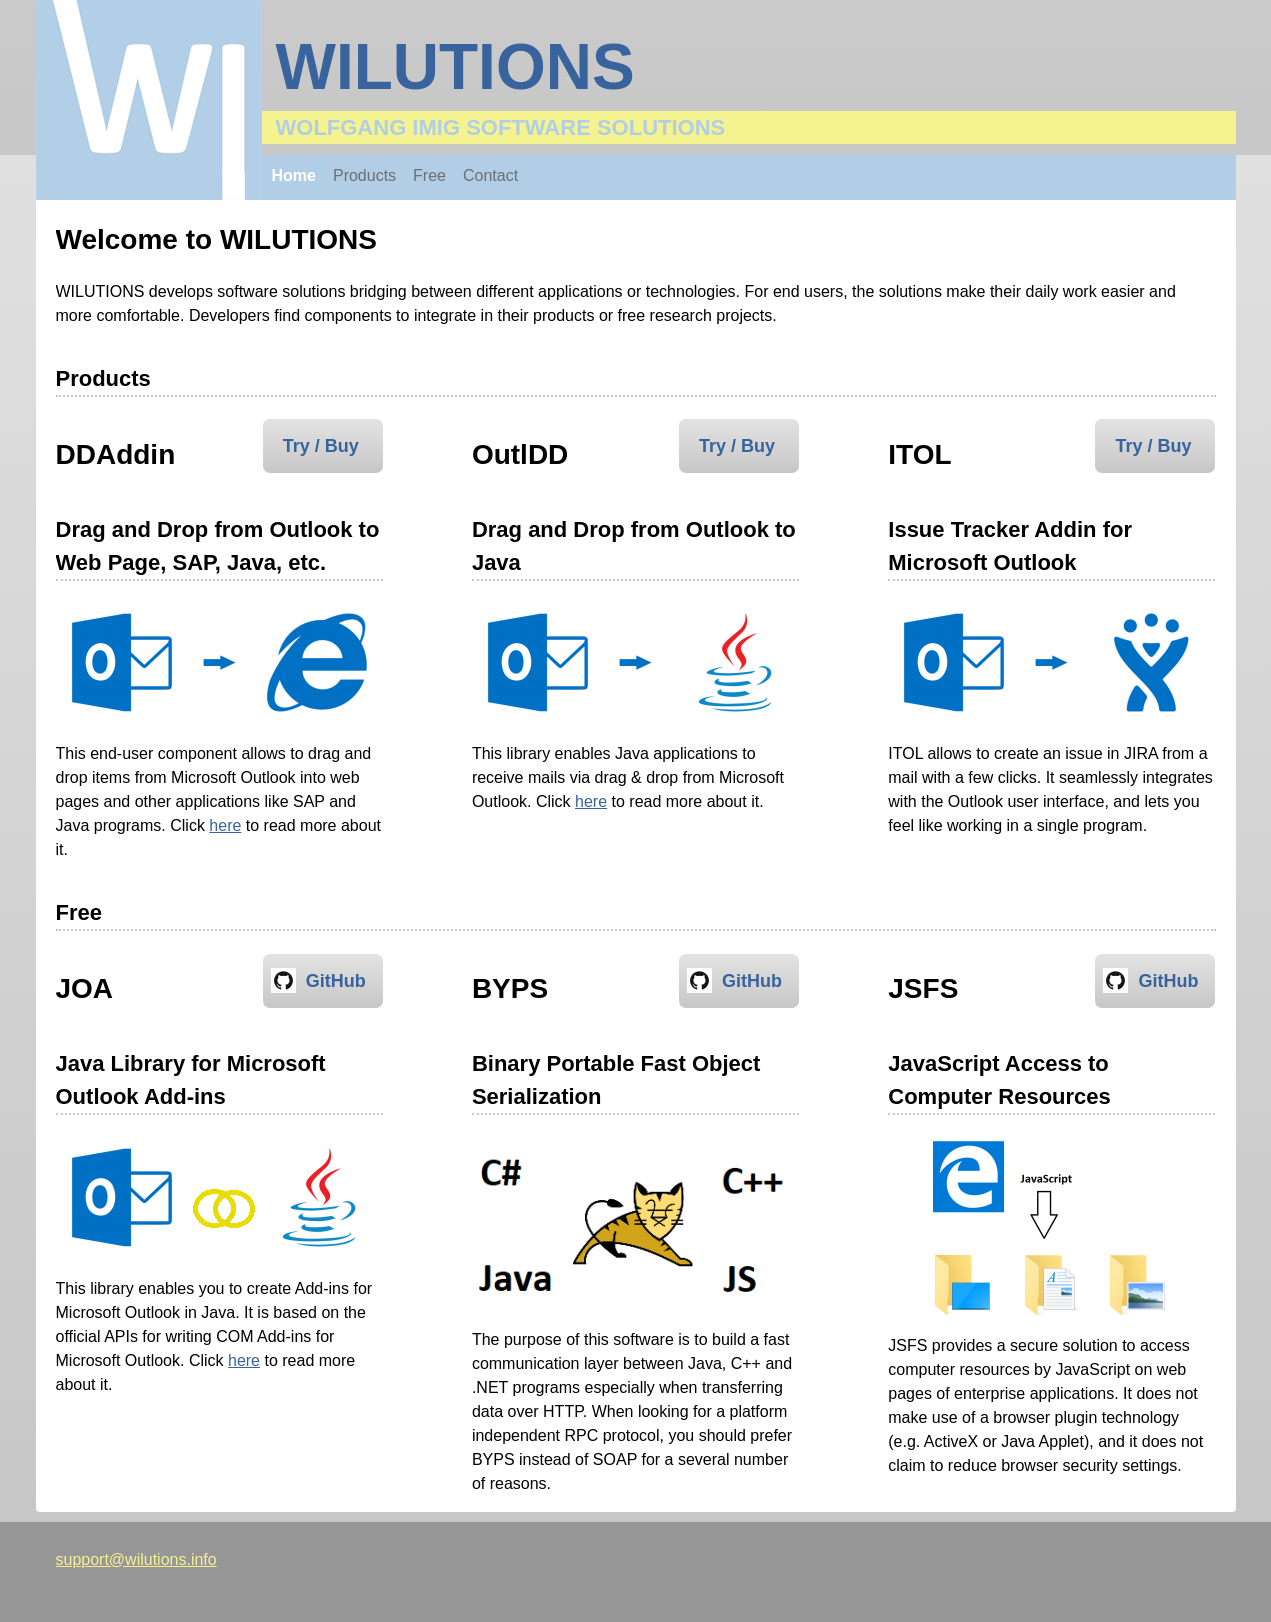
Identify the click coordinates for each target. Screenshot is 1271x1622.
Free (429, 175)
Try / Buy (321, 446)
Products (364, 175)
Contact (490, 175)
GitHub (336, 981)
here (225, 825)
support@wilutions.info (136, 1559)
